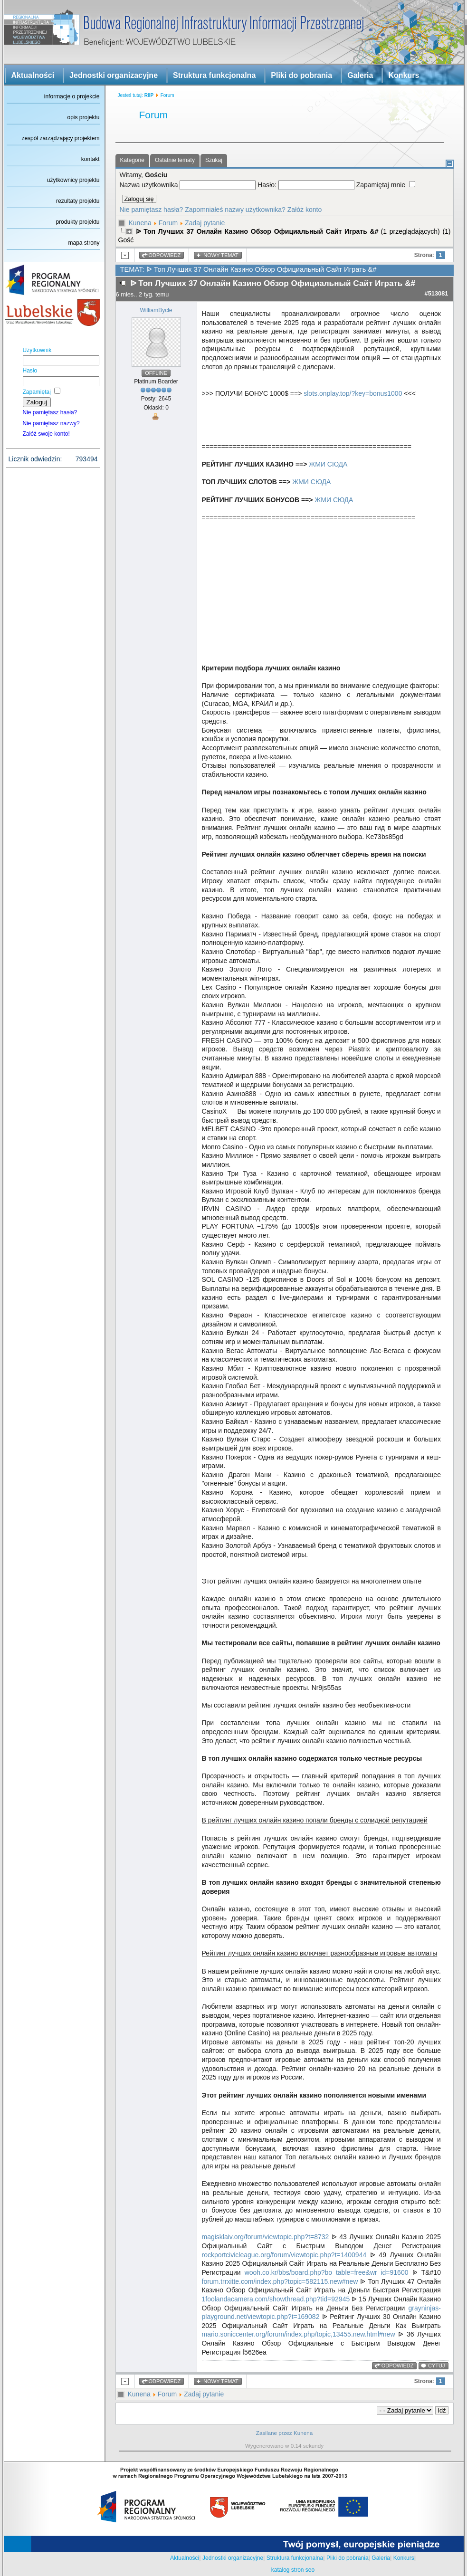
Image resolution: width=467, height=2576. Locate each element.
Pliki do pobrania (301, 75)
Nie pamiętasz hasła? (50, 412)
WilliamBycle (156, 310)
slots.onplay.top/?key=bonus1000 (353, 393)
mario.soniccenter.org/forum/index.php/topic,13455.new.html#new (298, 2334)
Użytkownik (37, 350)
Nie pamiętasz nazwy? (51, 423)
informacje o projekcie (72, 96)
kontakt (90, 159)
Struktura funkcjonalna (214, 75)
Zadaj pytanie (205, 223)
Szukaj (213, 160)
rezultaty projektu (77, 201)
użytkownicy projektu (73, 180)
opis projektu (83, 117)
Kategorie (132, 160)
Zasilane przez (274, 2433)
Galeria (360, 75)
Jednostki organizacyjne (113, 75)
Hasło (30, 370)
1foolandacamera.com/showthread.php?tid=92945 (276, 2299)
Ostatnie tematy (175, 160)
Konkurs (403, 75)
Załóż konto (304, 209)
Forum (168, 223)
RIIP (148, 95)
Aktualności (33, 75)
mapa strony (83, 242)
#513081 (436, 293)
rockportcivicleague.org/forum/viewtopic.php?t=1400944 (284, 2255)
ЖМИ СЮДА (328, 464)
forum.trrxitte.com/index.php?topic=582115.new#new (280, 2281)
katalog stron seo (293, 2569)
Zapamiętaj (37, 392)
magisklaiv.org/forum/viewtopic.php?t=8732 (265, 2237)
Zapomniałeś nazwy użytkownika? (235, 209)
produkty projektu (77, 222)
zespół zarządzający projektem (60, 138)
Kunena (140, 223)
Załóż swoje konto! (46, 433)
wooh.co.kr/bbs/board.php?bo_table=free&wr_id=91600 (327, 2272)
